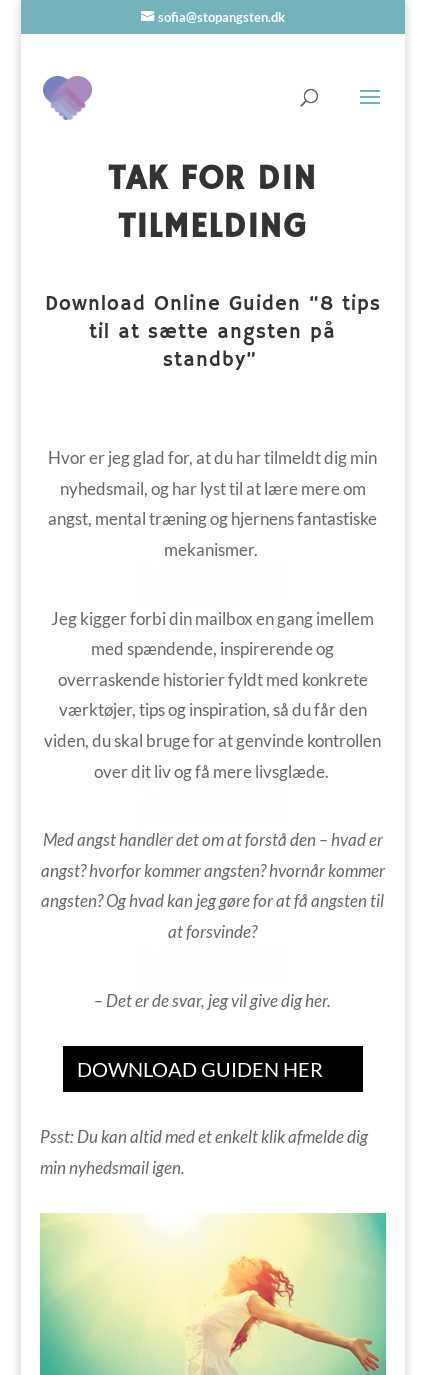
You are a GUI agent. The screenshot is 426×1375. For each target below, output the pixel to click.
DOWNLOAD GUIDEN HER (200, 1069)
